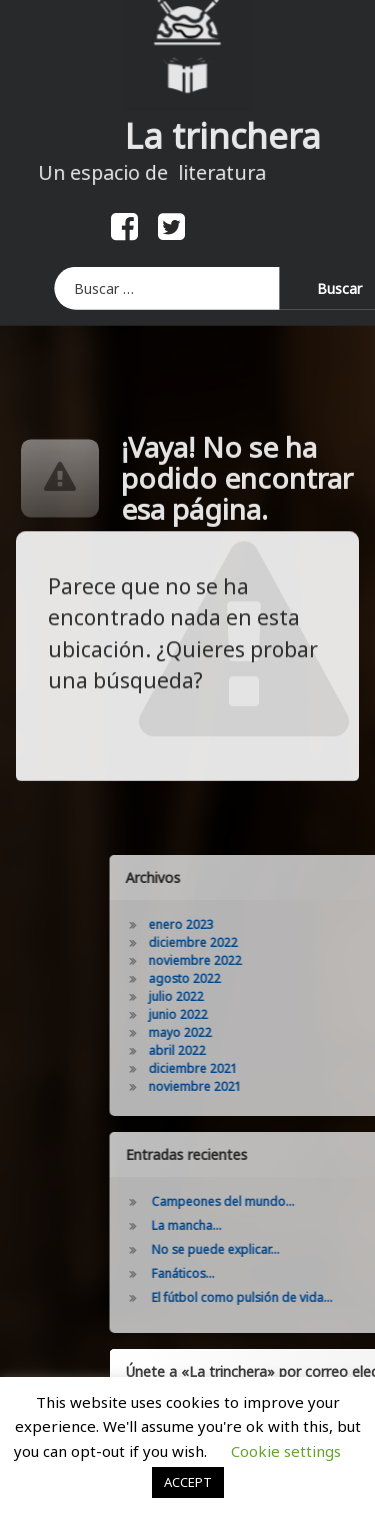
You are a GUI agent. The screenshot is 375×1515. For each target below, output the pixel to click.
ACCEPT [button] (188, 1482)
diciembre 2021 (266, 1068)
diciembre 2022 (266, 942)
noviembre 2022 (268, 960)
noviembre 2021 (268, 1086)
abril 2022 (250, 1050)
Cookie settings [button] (286, 1451)
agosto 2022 (258, 978)
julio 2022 (249, 996)
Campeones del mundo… (296, 1201)
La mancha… (260, 1225)
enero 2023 (254, 924)
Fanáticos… (256, 1273)
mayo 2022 (253, 1032)
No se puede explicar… (289, 1249)
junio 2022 (251, 1014)
